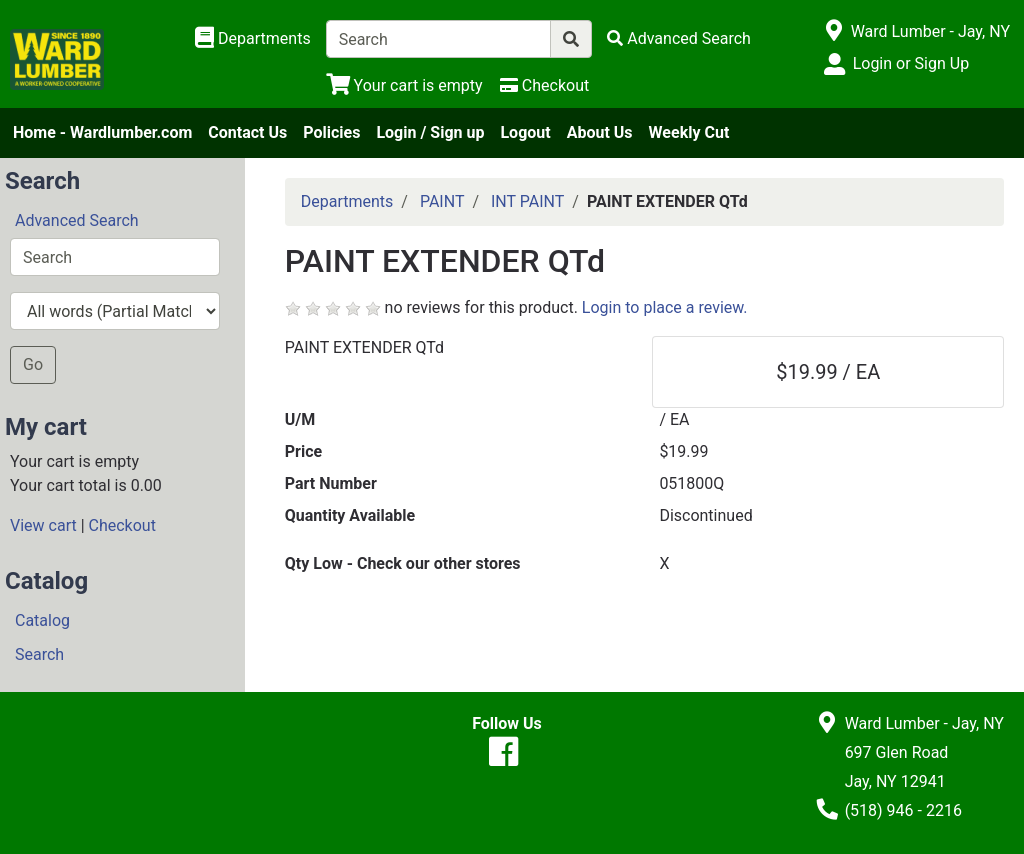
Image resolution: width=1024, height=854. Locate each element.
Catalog (42, 620)
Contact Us (247, 132)
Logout (525, 132)
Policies (331, 132)
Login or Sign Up (911, 63)
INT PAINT (527, 201)
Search (39, 654)
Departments (347, 201)
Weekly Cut (689, 132)
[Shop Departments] (253, 39)
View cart (43, 525)
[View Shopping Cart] (404, 85)
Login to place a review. (665, 307)
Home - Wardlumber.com (102, 132)
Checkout (122, 525)
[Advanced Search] (679, 38)
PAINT (442, 201)
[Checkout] (544, 85)
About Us (600, 132)
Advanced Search (77, 220)
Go (33, 364)
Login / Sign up (430, 132)
